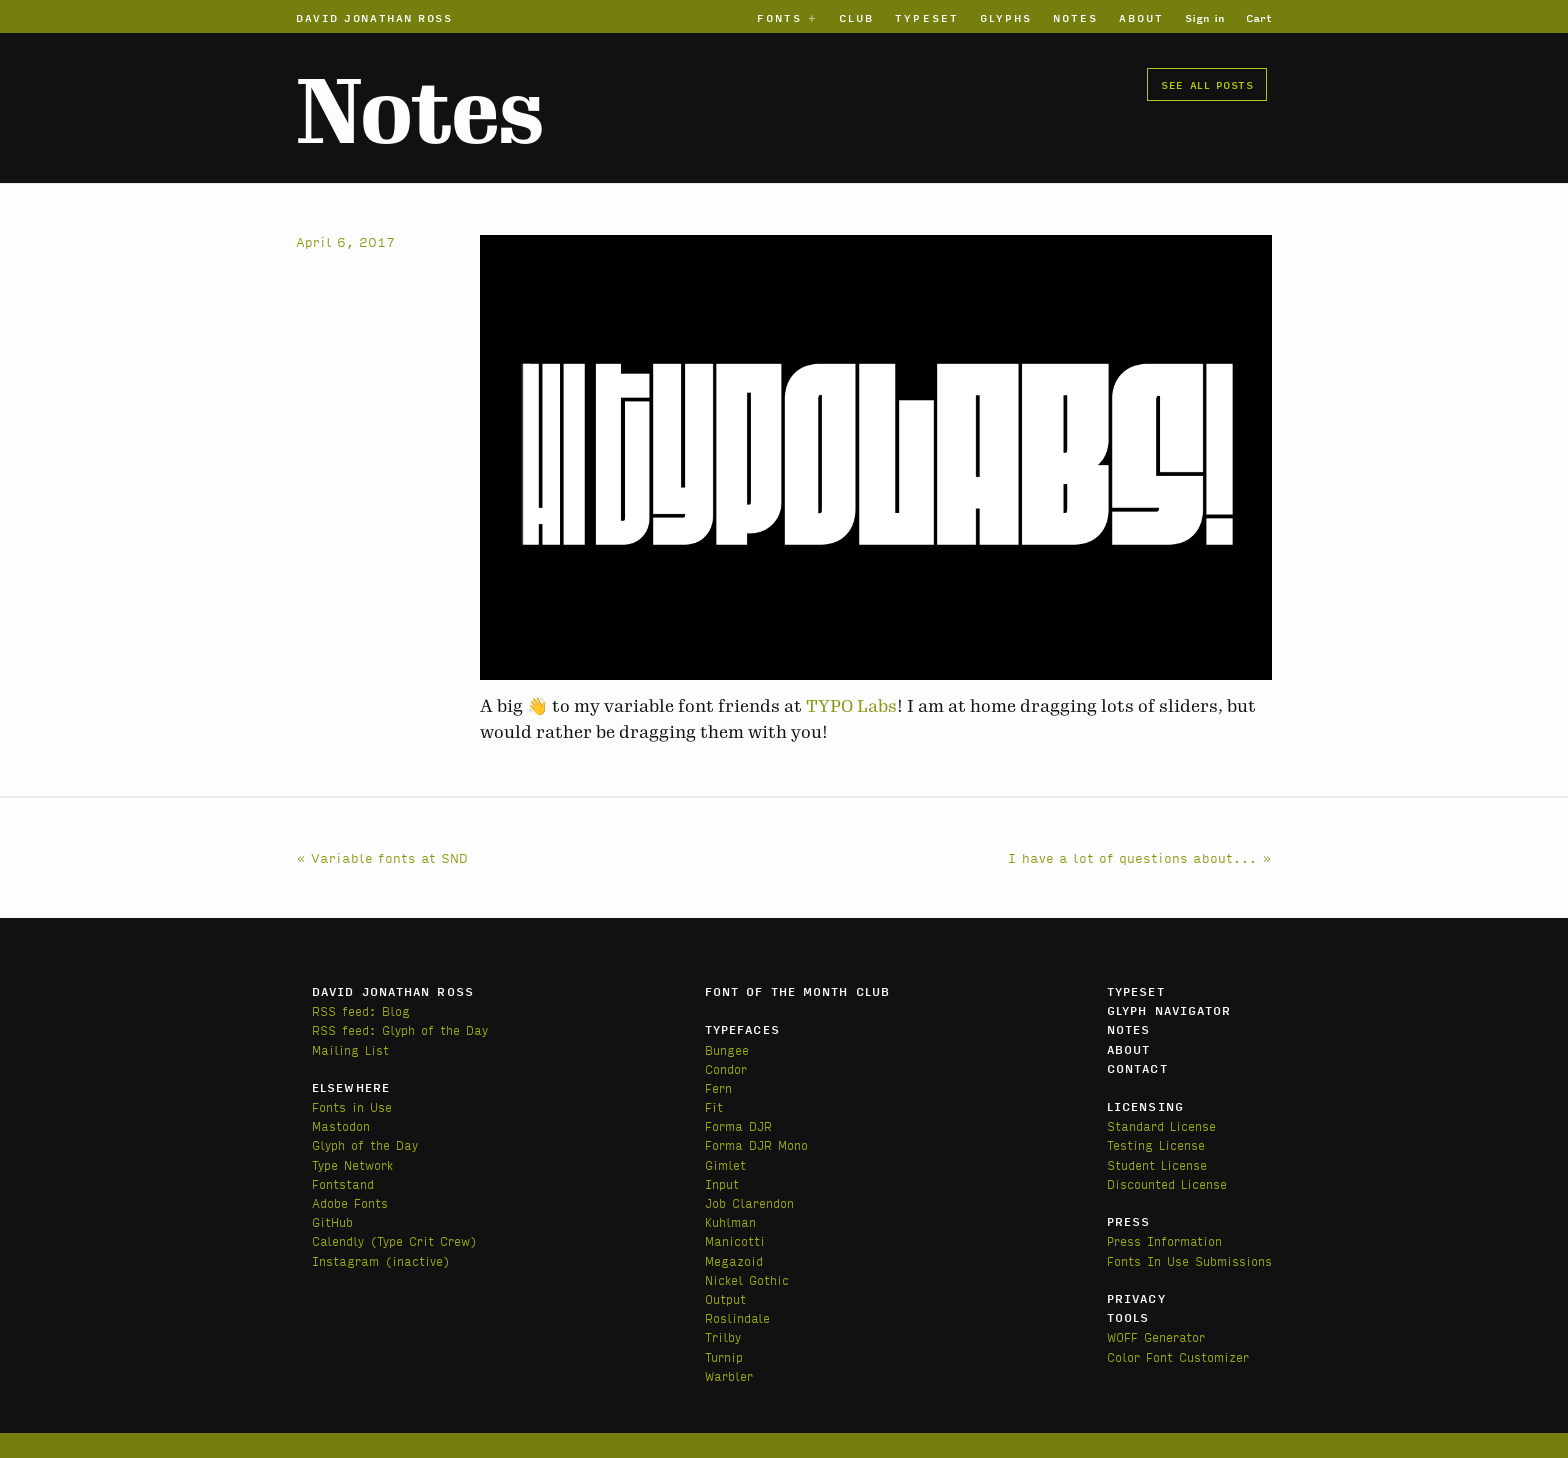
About (1141, 17)
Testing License (1156, 1144)
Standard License (1161, 1125)
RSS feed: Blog (361, 1010)
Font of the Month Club (797, 991)
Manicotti (735, 1240)
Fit (714, 1106)
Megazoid (734, 1260)
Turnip (724, 1356)
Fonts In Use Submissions (1189, 1260)
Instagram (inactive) (381, 1260)
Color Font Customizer (1178, 1356)
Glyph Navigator (1169, 1010)
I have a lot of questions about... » (1140, 857)
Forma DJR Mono (756, 1144)
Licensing (1145, 1106)
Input (722, 1183)
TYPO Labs (851, 706)
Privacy (1136, 1298)
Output (725, 1298)
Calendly (341, 1240)
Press (1129, 1221)
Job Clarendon (749, 1202)
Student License (1157, 1164)
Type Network (352, 1164)
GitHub (332, 1221)
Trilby (723, 1336)
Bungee (727, 1049)
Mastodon (341, 1125)
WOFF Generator (1156, 1336)
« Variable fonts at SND (382, 857)
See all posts (1207, 84)
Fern (718, 1087)
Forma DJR (738, 1125)
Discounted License (1167, 1183)
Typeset (927, 17)
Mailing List (350, 1049)
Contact (1137, 1068)
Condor (726, 1068)
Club (856, 17)
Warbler (729, 1375)
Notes (1075, 17)
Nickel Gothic (747, 1279)
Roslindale (737, 1317)
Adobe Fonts (350, 1202)
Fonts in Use (352, 1106)
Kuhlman (730, 1221)
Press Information (1164, 1240)
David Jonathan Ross (374, 17)
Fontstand (343, 1183)
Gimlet (725, 1164)
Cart (1259, 17)
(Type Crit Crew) (423, 1240)
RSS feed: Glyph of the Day (400, 1029)
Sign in (1205, 17)
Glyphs (1006, 17)
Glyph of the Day (365, 1144)
